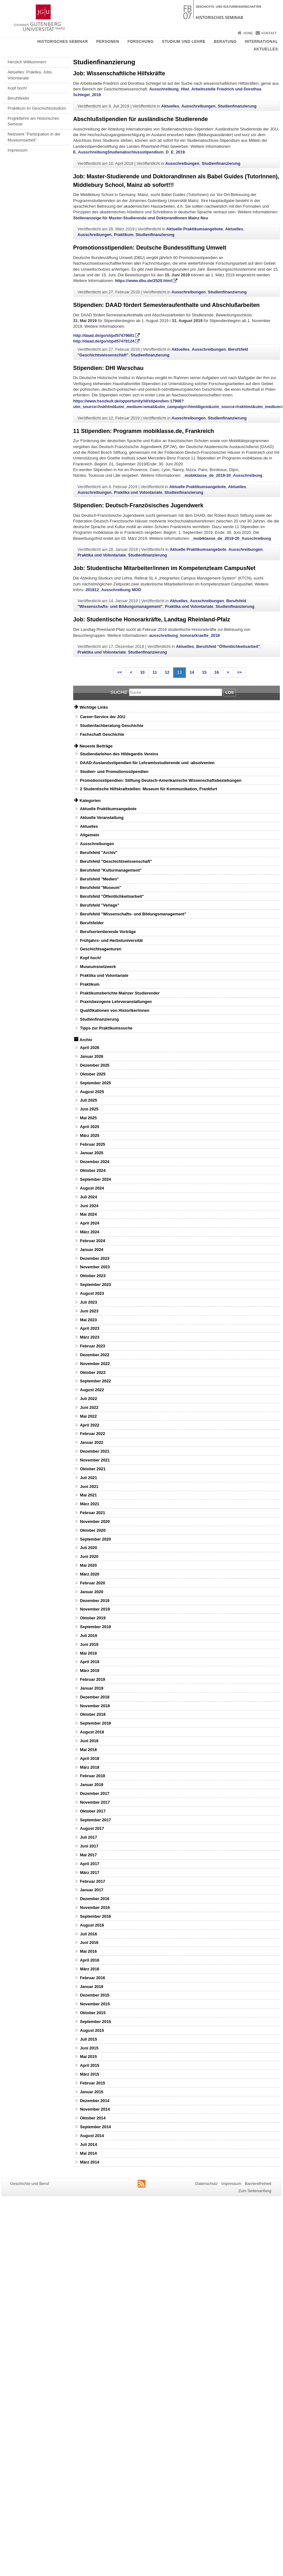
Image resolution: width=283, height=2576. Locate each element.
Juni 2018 (89, 1740)
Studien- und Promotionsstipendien (114, 771)
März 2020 (89, 1574)
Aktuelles (266, 49)
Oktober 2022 (92, 1372)
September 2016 (95, 1916)
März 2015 (89, 2074)
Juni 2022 (89, 1407)
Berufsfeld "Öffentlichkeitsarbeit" (228, 646)
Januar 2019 (91, 1688)
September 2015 (95, 2021)
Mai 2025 (88, 1117)
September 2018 (95, 1723)
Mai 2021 (88, 1495)
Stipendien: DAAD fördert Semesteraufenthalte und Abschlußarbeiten (166, 305)
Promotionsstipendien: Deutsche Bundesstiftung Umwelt (150, 248)
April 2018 (89, 1758)
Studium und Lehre (183, 41)
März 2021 (89, 1503)
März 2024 (89, 1232)
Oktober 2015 (92, 2012)
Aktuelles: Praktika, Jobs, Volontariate (30, 75)
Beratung (225, 41)
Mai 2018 (88, 1749)
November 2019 (95, 1609)
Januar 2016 (91, 1986)
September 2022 (95, 1381)
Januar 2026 (91, 1056)
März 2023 (89, 1337)
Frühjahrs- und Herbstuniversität (111, 940)
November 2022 (95, 1363)
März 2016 (89, 1969)
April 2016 (89, 1960)
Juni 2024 (89, 1205)
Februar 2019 (92, 1679)
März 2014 (89, 2162)
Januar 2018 (91, 1784)
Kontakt (269, 33)
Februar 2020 (92, 1583)
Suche (118, 692)
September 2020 (95, 1539)
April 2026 (89, 1047)
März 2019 (89, 1670)
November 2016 (95, 1907)
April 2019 (89, 1661)
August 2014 (92, 2135)
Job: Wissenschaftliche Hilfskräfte (119, 73)
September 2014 (95, 2126)
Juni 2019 (89, 1644)
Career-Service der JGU (102, 716)
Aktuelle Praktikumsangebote (194, 229)
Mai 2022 (88, 1416)
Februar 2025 (92, 1144)
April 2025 (89, 1126)
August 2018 (92, 1732)
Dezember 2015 (94, 1995)
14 (192, 672)
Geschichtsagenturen (100, 949)
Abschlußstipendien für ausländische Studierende (140, 119)
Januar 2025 (91, 1152)
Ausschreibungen (198, 106)
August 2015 (92, 2030)
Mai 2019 (88, 1653)
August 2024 (92, 1188)
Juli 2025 (88, 1100)
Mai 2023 (88, 1319)
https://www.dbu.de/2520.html (143, 280)
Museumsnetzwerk (98, 966)
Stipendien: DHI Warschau (108, 368)
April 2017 (89, 1863)
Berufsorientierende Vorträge (108, 931)
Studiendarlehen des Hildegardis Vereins (119, 754)
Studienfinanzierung (237, 106)
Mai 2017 (88, 1855)
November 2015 (95, 2004)
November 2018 (95, 1705)
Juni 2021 (89, 1486)
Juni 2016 (89, 1942)
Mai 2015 (88, 2056)
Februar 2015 (92, 2083)
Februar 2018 (92, 1775)
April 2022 (89, 1425)
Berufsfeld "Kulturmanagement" (111, 870)
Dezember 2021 (94, 1451)
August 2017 (92, 1828)
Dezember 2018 (94, 1697)
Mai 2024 (88, 1214)
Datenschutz (206, 2183)
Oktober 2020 (92, 1530)
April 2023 (89, 1328)
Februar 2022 (92, 1433)
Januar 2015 (91, 2091)
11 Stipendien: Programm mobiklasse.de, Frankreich (143, 431)
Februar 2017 (92, 1881)
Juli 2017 (88, 1837)
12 (167, 672)
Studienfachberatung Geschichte (111, 725)
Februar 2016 (92, 1977)
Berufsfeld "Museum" (100, 887)
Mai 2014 (88, 2153)
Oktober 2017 (92, 1811)
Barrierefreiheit (258, 2183)
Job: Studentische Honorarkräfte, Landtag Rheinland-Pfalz (151, 619)
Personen (107, 41)
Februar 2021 (92, 1512)
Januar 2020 (91, 1591)
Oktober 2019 (92, 1618)
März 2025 (89, 1135)
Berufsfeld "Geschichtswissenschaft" (116, 861)
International (261, 41)
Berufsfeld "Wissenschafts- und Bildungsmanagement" (133, 914)
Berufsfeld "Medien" (99, 879)
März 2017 (89, 1872)
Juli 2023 (88, 1302)
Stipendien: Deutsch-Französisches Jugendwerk (138, 505)
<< (119, 672)
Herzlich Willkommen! (27, 62)
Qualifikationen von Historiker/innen (114, 1010)
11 (154, 672)
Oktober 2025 (92, 1074)
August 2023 (92, 1293)
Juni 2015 (89, 2048)
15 (204, 672)
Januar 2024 (91, 1249)
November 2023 (95, 1267)
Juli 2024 (88, 1197)
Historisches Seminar (62, 41)
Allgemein (89, 835)
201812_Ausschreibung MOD (113, 589)
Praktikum (123, 234)
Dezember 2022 (94, 1354)
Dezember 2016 (94, 1898)
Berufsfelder (18, 98)
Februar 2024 (92, 1240)
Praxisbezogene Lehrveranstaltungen (116, 1001)
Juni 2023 (89, 1311)
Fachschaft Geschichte (102, 734)
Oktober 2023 (92, 1275)
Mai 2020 (88, 1565)
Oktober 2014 (92, 2118)
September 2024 (95, 1179)
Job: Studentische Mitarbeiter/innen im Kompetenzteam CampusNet (164, 568)
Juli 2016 (88, 1934)
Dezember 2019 (94, 1600)
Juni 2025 (89, 1109)
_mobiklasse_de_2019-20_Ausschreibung (222, 475)
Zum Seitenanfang (254, 2190)
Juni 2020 (89, 1556)
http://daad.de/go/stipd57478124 (103, 341)
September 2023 (95, 1284)
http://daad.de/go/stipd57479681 (103, 335)
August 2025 (92, 1091)
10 (142, 672)
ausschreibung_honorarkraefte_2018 (184, 635)
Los (230, 692)
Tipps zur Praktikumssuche (106, 1028)
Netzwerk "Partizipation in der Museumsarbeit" (34, 137)
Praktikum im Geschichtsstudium (37, 108)
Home (248, 33)
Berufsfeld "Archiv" (98, 852)
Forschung (140, 41)
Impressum (17, 150)
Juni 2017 (89, 1846)
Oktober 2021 (92, 1469)
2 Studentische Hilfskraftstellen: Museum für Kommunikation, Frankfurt (148, 789)
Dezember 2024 (94, 1161)
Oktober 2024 (92, 1170)
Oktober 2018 (92, 1714)
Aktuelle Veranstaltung (101, 817)
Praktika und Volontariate (138, 492)
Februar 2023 (92, 1346)
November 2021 (95, 1460)
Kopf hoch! (17, 88)
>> (239, 672)
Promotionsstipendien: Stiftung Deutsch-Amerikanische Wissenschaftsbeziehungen (160, 780)
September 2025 (95, 1083)
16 (217, 672)
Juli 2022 (88, 1398)
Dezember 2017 (94, 1793)
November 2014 (95, 2109)
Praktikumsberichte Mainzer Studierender (119, 993)
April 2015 (89, 2065)
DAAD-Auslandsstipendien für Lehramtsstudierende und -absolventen (147, 762)
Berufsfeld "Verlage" (99, 905)
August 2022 (92, 1389)
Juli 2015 (88, 2039)
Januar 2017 (91, 1889)
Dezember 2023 (94, 1258)
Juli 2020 (88, 1547)
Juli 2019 (88, 1635)
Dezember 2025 (94, 1065)
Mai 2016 (88, 1951)
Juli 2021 (88, 1477)
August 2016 (92, 1925)
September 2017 (95, 1820)
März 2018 (89, 1767)
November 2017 (95, 1802)
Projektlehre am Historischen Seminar (33, 121)
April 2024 (89, 1223)
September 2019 (95, 1626)
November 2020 (95, 1521)
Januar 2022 (91, 1442)
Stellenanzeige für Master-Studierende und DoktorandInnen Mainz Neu (140, 218)
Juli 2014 (88, 2144)
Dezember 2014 (94, 2100)
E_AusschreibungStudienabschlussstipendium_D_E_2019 (129, 152)
